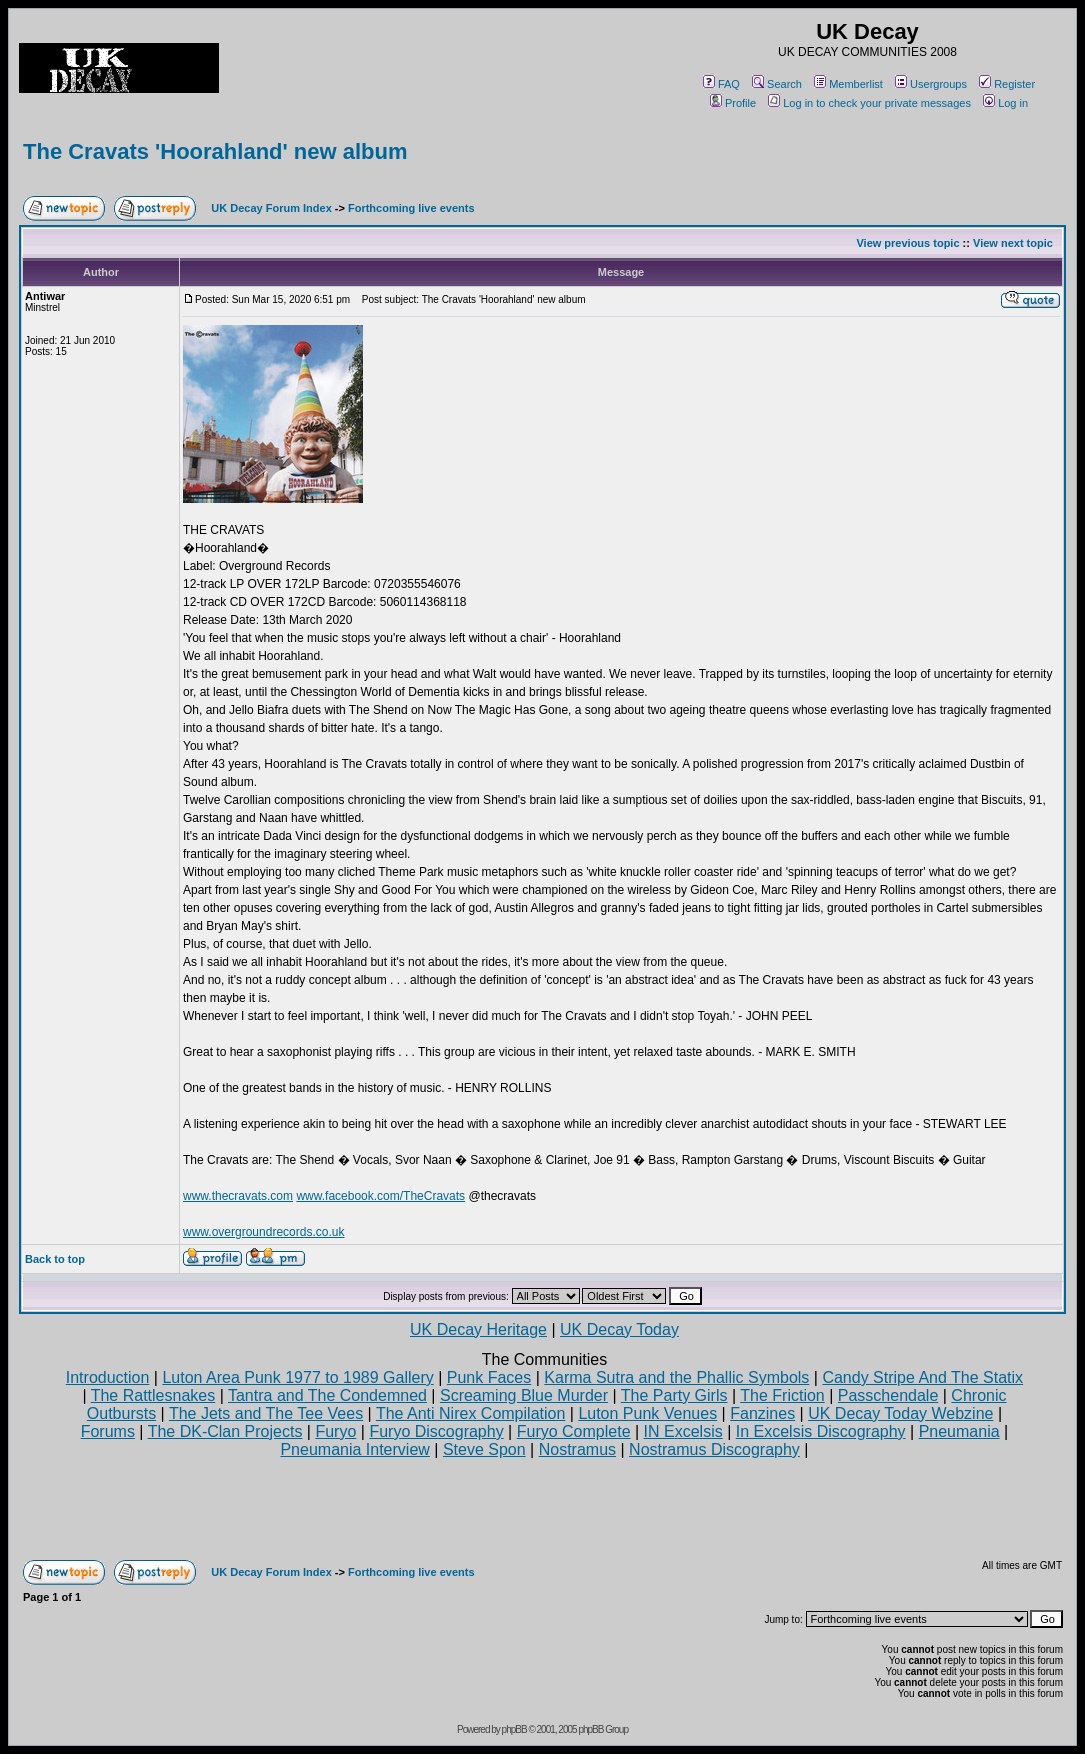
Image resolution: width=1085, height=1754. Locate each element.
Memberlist (848, 84)
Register (1007, 84)
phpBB (514, 1729)
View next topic (1013, 243)
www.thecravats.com (238, 1196)
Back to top (55, 1259)
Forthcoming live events (411, 208)
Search (777, 84)
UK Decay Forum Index (271, 208)
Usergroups (931, 84)
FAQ (721, 84)
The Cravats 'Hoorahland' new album (215, 151)
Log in (1005, 103)
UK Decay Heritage (478, 1329)
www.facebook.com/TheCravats (380, 1196)
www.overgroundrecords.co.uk (263, 1232)
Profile (733, 103)
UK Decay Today (619, 1329)
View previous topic (907, 243)
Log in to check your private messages (869, 103)
